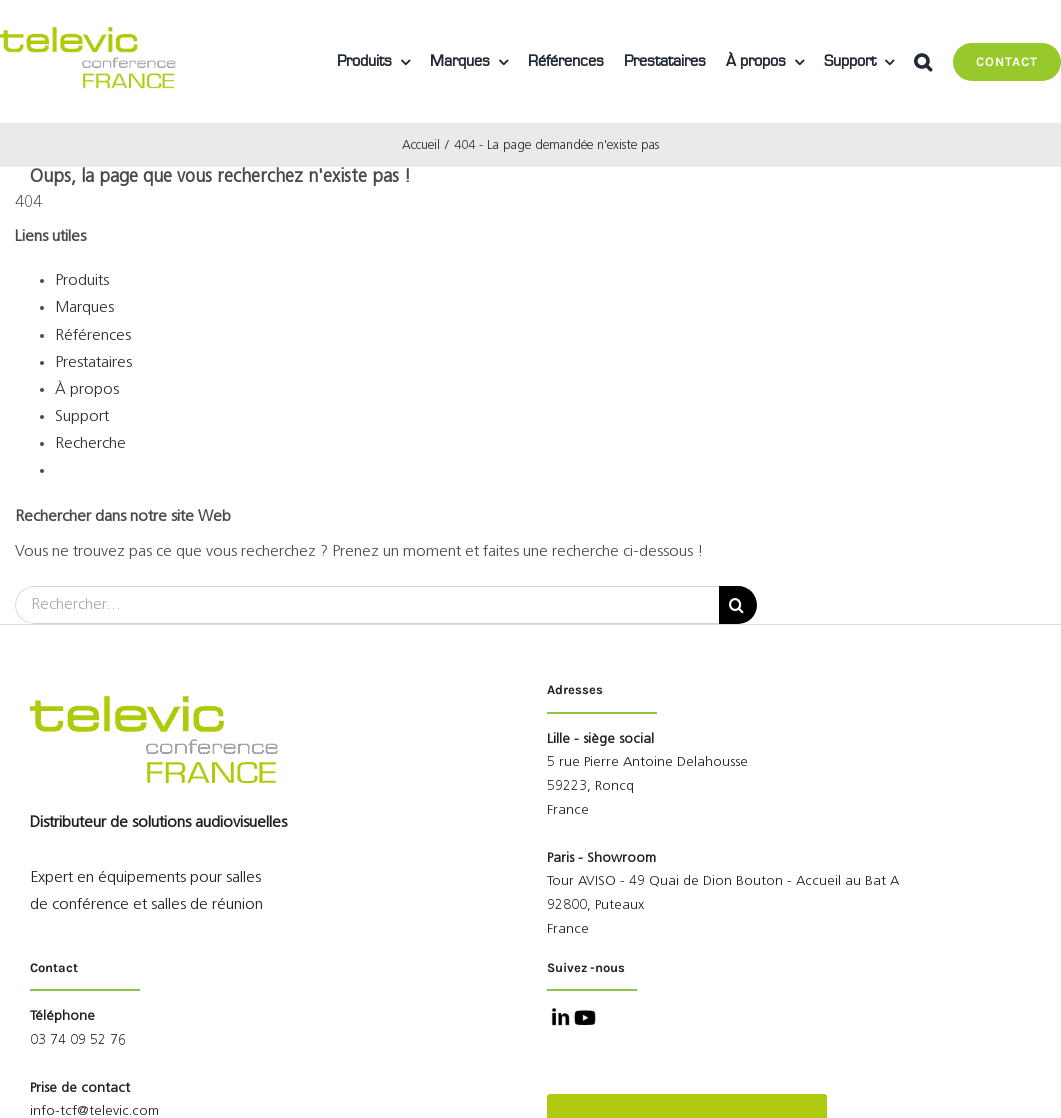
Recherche (90, 444)
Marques (84, 308)
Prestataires (93, 363)
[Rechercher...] (367, 605)
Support (82, 417)
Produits (82, 281)
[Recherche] (738, 605)
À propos (87, 390)
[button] (923, 62)
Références (93, 336)
